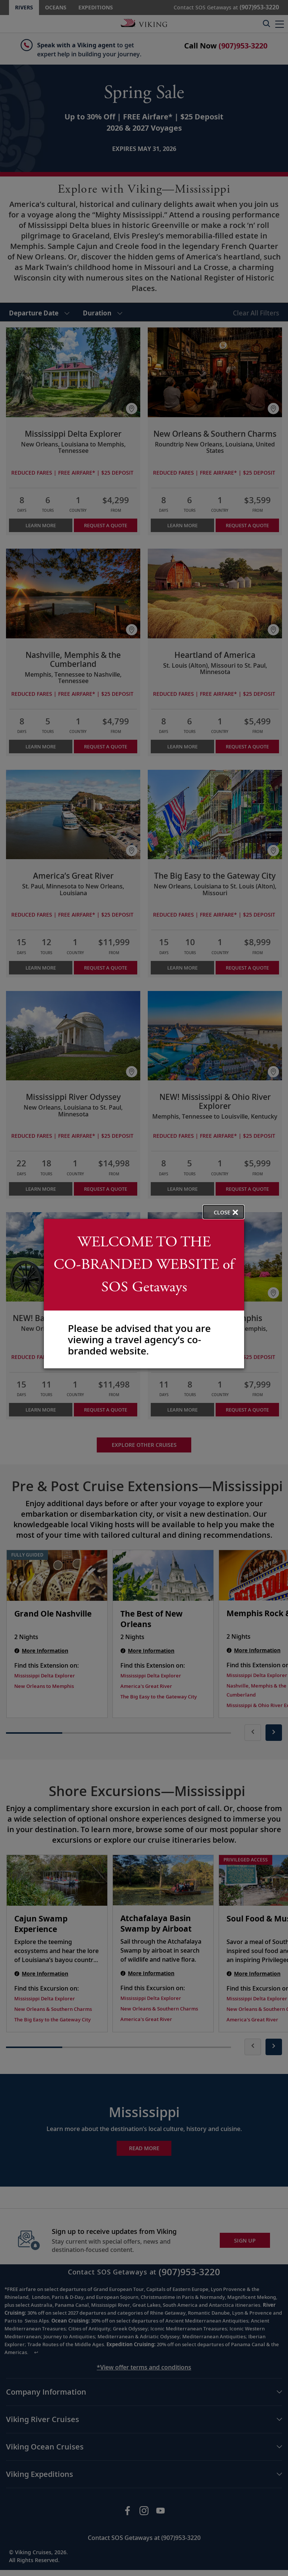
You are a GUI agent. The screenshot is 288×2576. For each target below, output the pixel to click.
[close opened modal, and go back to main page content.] (223, 1212)
